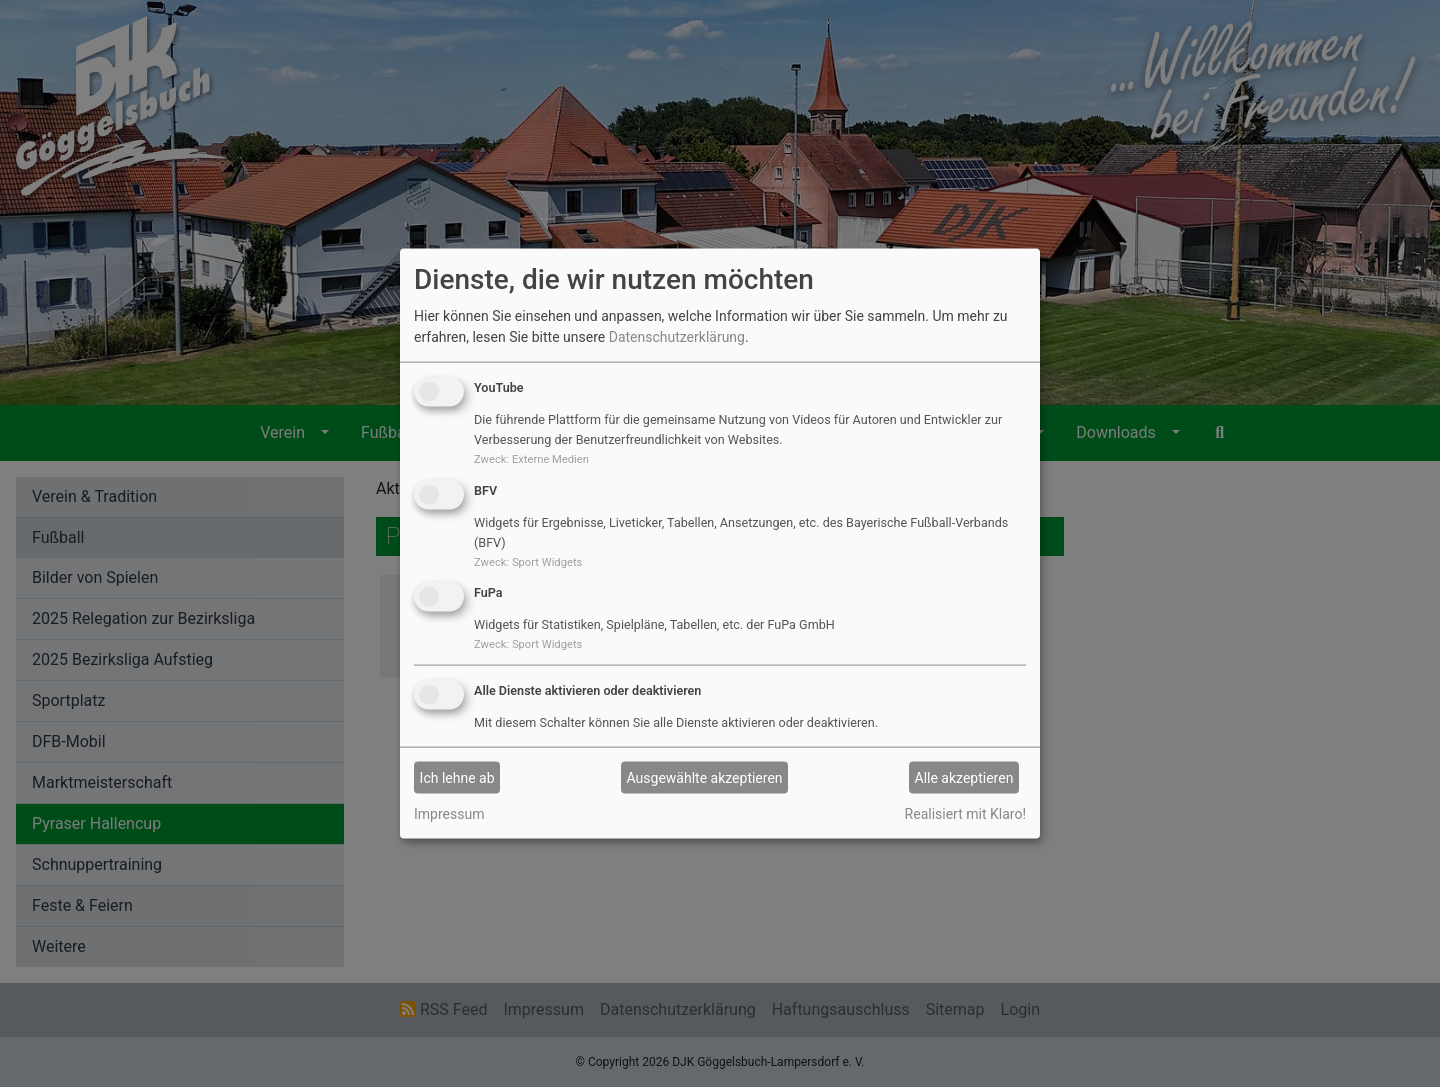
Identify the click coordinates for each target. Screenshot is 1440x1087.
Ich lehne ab (457, 777)
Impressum (449, 814)
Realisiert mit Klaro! (965, 814)
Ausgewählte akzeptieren (705, 777)
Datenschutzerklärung (677, 337)
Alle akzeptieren (964, 777)
